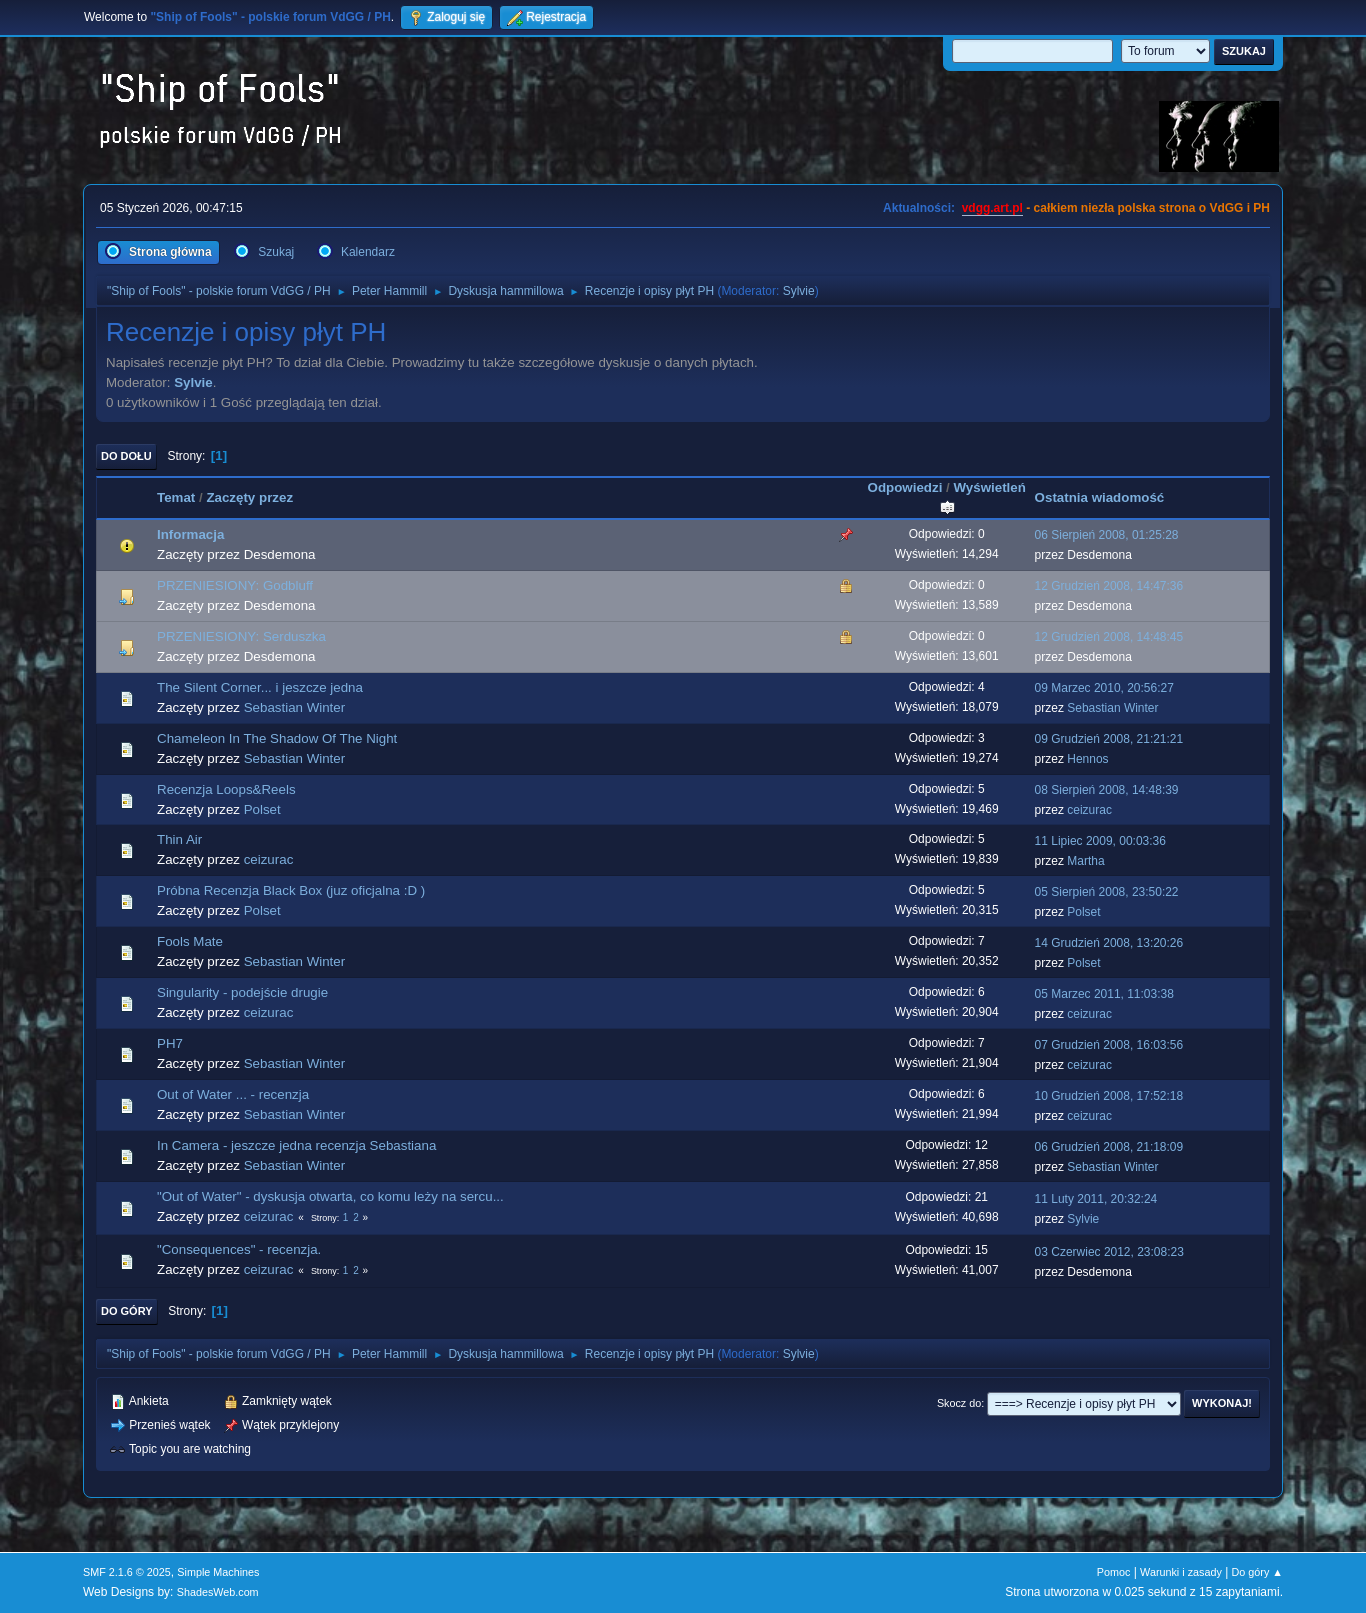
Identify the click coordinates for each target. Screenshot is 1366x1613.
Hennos (1087, 759)
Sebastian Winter (295, 707)
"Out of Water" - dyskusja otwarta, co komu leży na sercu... (330, 1196)
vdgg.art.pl (992, 208)
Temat (176, 497)
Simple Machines (218, 1572)
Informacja (190, 534)
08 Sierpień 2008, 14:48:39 (1107, 790)
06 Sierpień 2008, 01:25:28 (1107, 535)
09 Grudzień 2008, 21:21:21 (1109, 739)
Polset (262, 809)
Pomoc (1114, 1572)
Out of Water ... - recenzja (233, 1094)
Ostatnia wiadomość (1100, 497)
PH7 (170, 1043)
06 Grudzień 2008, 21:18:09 (1109, 1147)
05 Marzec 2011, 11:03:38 (1104, 994)
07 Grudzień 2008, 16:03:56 (1109, 1045)
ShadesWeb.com (218, 1592)
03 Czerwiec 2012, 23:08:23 (1109, 1252)
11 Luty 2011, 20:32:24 (1096, 1199)
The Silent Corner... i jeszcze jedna (260, 687)
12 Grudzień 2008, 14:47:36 (1109, 586)
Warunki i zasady (1181, 1572)
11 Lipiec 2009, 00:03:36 (1100, 841)
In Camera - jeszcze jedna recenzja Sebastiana (296, 1145)
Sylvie (799, 291)
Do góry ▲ (1257, 1572)
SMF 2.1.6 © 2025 (127, 1572)
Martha (1085, 861)
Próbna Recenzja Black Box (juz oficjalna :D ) (291, 890)
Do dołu (126, 456)
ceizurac (1089, 810)
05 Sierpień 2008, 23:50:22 (1107, 892)
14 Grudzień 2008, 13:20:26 (1109, 943)
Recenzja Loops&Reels (226, 789)
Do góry (127, 1311)
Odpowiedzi (905, 487)
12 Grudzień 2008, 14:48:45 (1109, 637)
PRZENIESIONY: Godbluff (235, 585)
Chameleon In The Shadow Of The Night (277, 738)
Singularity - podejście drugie (242, 992)
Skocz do (959, 1403)
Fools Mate (190, 941)
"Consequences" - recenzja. (239, 1249)
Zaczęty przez (249, 497)
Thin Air (179, 839)
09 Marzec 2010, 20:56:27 (1104, 688)
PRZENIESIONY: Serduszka (241, 636)
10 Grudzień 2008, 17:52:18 (1109, 1096)
